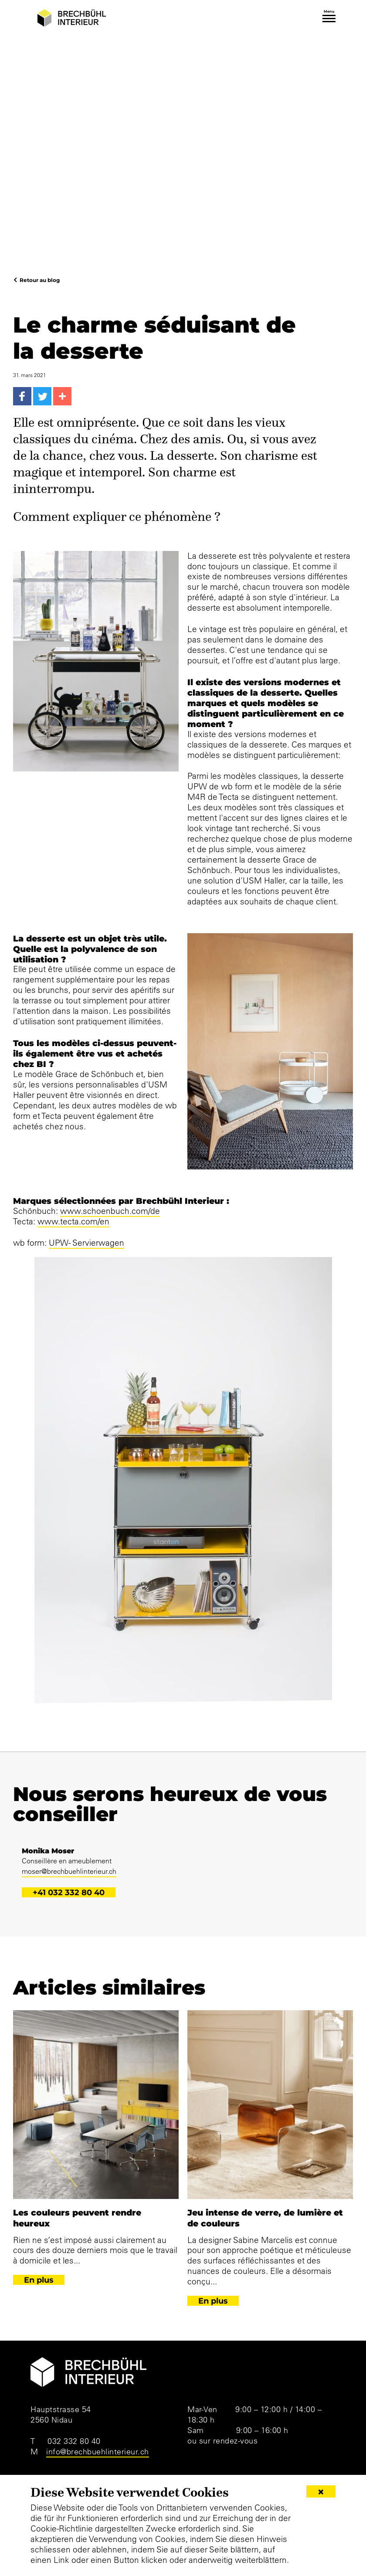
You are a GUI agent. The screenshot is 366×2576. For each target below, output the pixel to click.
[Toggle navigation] (329, 18)
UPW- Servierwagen (86, 1242)
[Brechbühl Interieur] (71, 18)
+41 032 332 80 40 (69, 1892)
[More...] (62, 396)
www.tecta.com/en (73, 1221)
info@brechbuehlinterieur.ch (97, 2452)
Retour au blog (40, 279)
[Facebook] (22, 396)
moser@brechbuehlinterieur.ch (69, 1871)
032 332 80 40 (74, 2441)
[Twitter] (42, 396)
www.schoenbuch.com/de (110, 1211)
